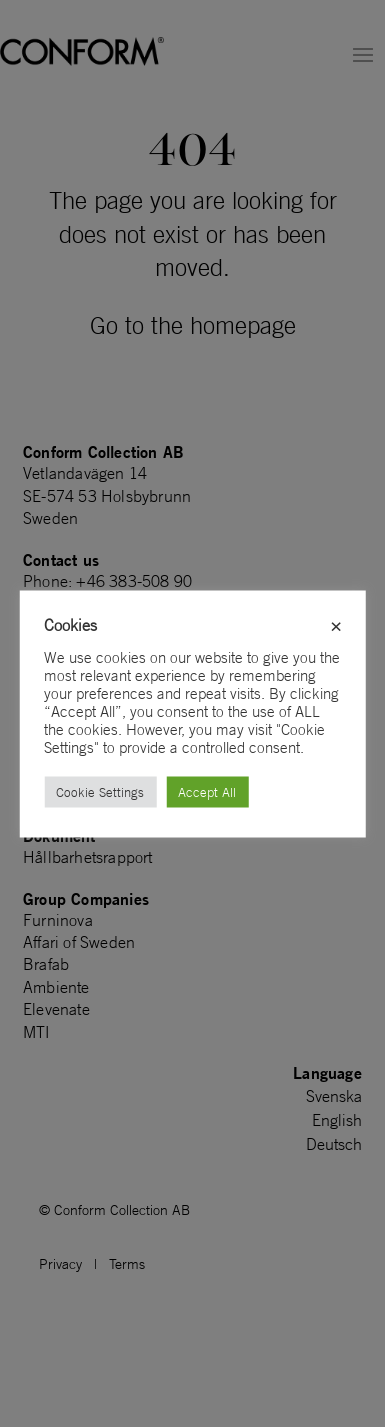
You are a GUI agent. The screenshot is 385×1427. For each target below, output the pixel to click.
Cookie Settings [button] (100, 791)
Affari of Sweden (79, 942)
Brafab (46, 964)
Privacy (60, 1264)
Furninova (58, 920)
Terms (127, 1264)
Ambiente (56, 987)
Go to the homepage (193, 325)
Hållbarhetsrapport (88, 857)
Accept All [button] (207, 791)
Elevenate (56, 1009)
